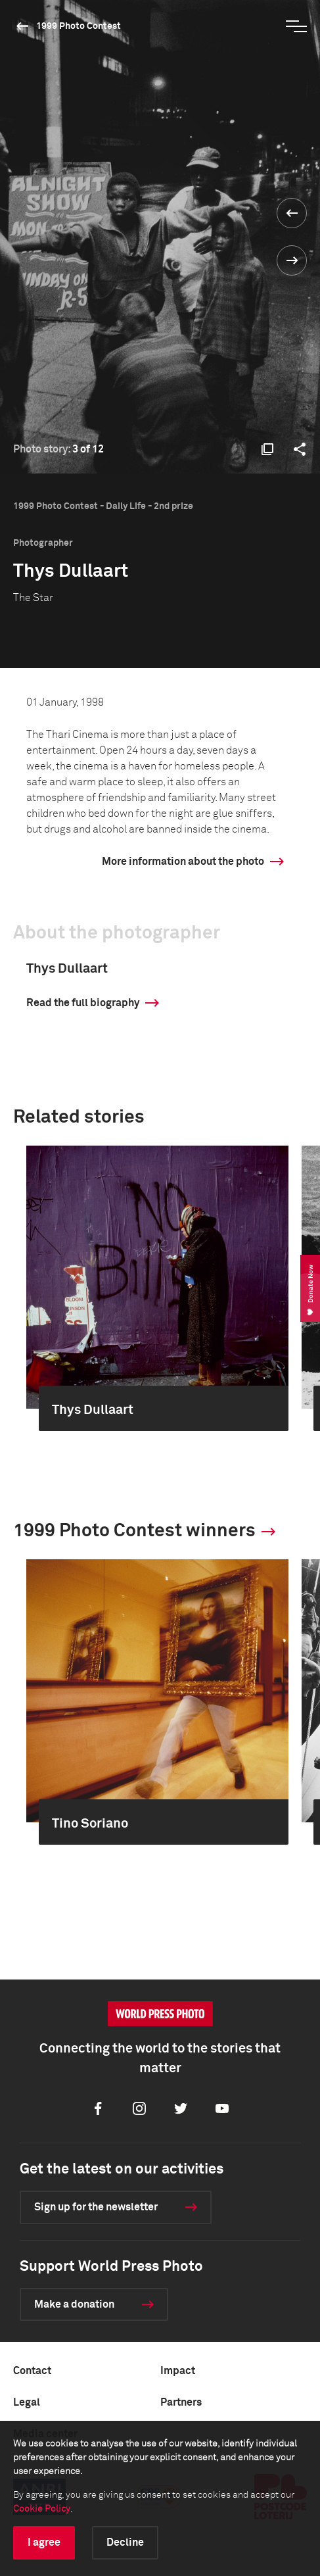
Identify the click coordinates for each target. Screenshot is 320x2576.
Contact (32, 2371)
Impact (177, 2371)
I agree (44, 2542)
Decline (125, 2542)
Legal (26, 2402)
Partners (181, 2402)
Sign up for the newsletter (96, 2207)
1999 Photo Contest (78, 26)
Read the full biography (82, 1003)
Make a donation (74, 2304)
